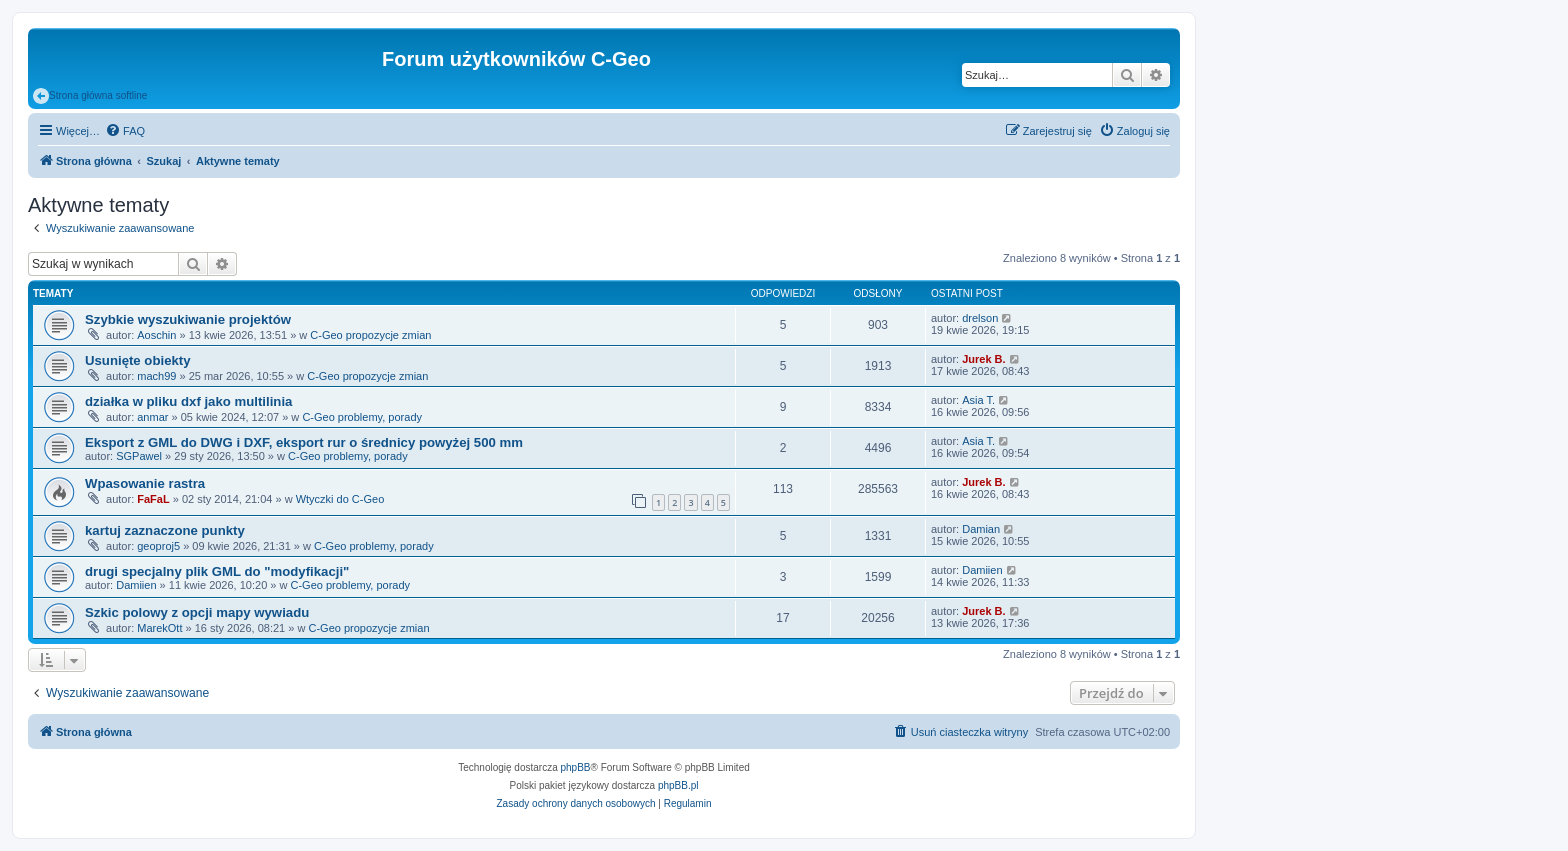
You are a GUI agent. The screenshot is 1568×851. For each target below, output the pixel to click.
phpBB (576, 767)
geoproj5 (158, 546)
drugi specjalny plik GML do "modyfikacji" (217, 571)
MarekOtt (159, 628)
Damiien (136, 585)
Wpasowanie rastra (145, 483)
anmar (152, 417)
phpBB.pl (678, 785)
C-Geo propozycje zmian (370, 335)
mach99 (156, 376)
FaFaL (153, 499)
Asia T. (978, 400)
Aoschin (156, 335)
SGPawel (139, 456)
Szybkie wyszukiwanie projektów (188, 319)
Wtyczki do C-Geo (340, 499)
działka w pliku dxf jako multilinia (188, 401)
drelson (980, 318)
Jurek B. (983, 359)
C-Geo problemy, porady (362, 417)
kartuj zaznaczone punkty (165, 530)
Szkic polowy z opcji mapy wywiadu (197, 612)
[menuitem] (125, 131)
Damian (981, 529)
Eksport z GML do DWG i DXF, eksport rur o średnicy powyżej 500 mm (304, 442)
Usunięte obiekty (138, 360)
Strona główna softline (90, 96)
